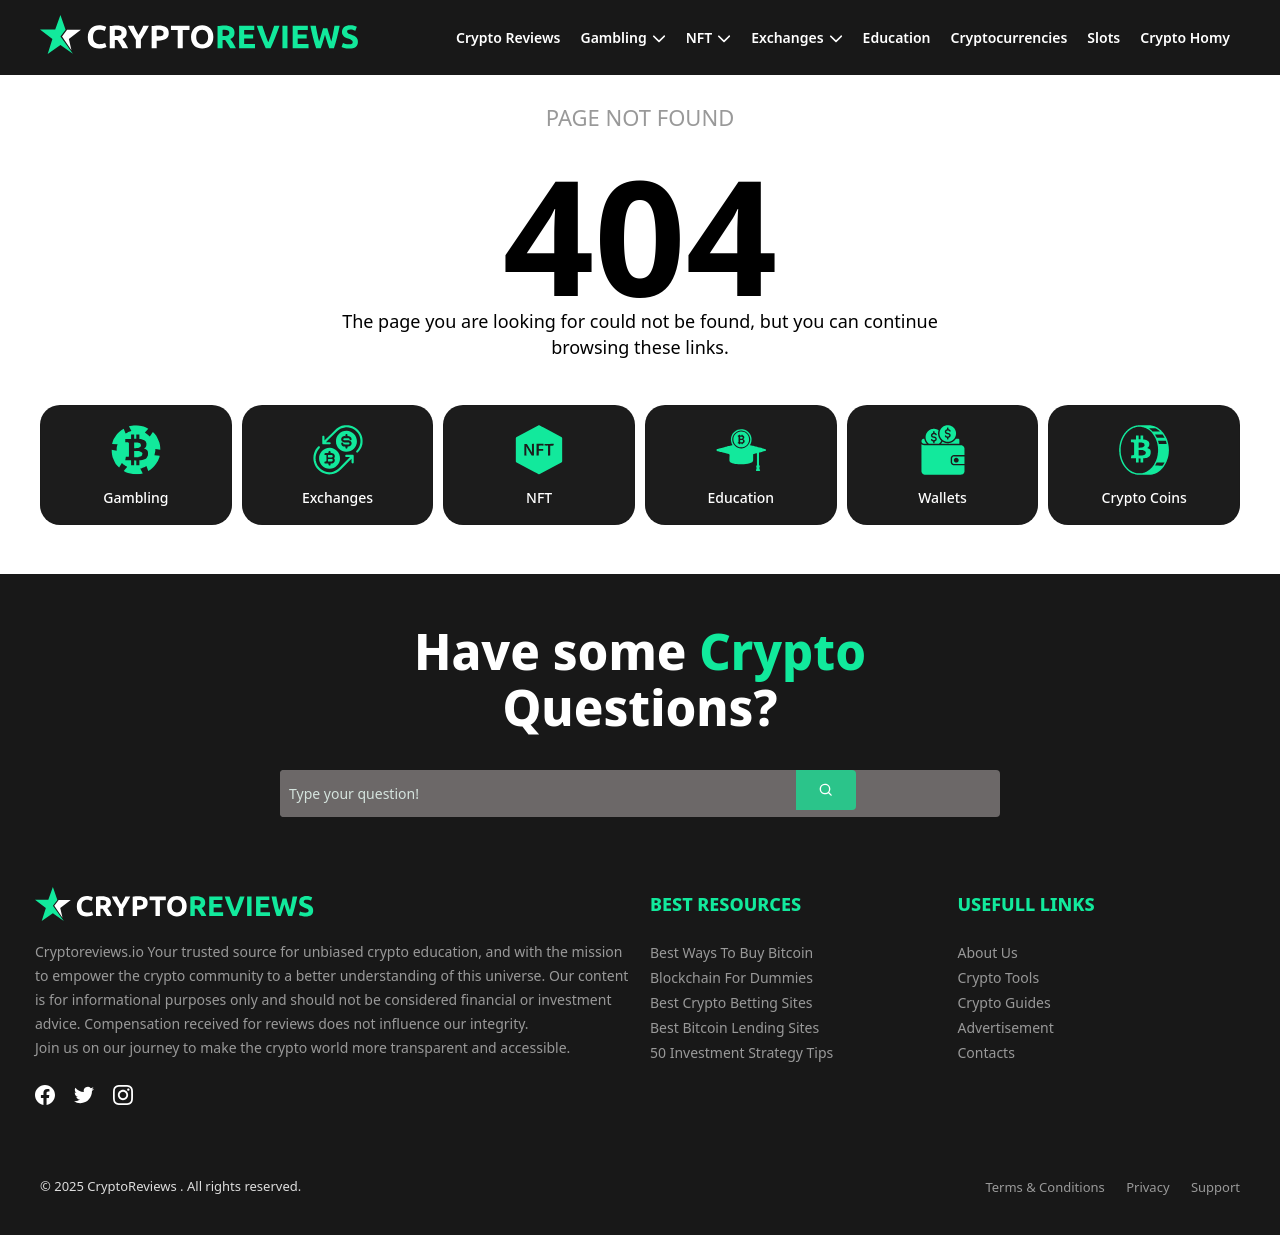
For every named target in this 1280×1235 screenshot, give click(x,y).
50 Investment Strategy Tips (741, 1052)
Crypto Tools (999, 977)
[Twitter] (84, 1095)
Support (1215, 1187)
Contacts (986, 1052)
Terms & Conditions (1044, 1187)
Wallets (942, 498)
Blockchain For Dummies (731, 977)
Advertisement (1006, 1027)
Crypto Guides (1004, 1002)
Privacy (1147, 1187)
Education (741, 498)
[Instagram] (123, 1095)
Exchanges (337, 498)
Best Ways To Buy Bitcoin (731, 952)
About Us (988, 952)
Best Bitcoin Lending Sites (734, 1027)
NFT (539, 498)
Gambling (135, 498)
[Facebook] (45, 1095)
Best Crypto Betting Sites (731, 1002)
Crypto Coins (1144, 498)
